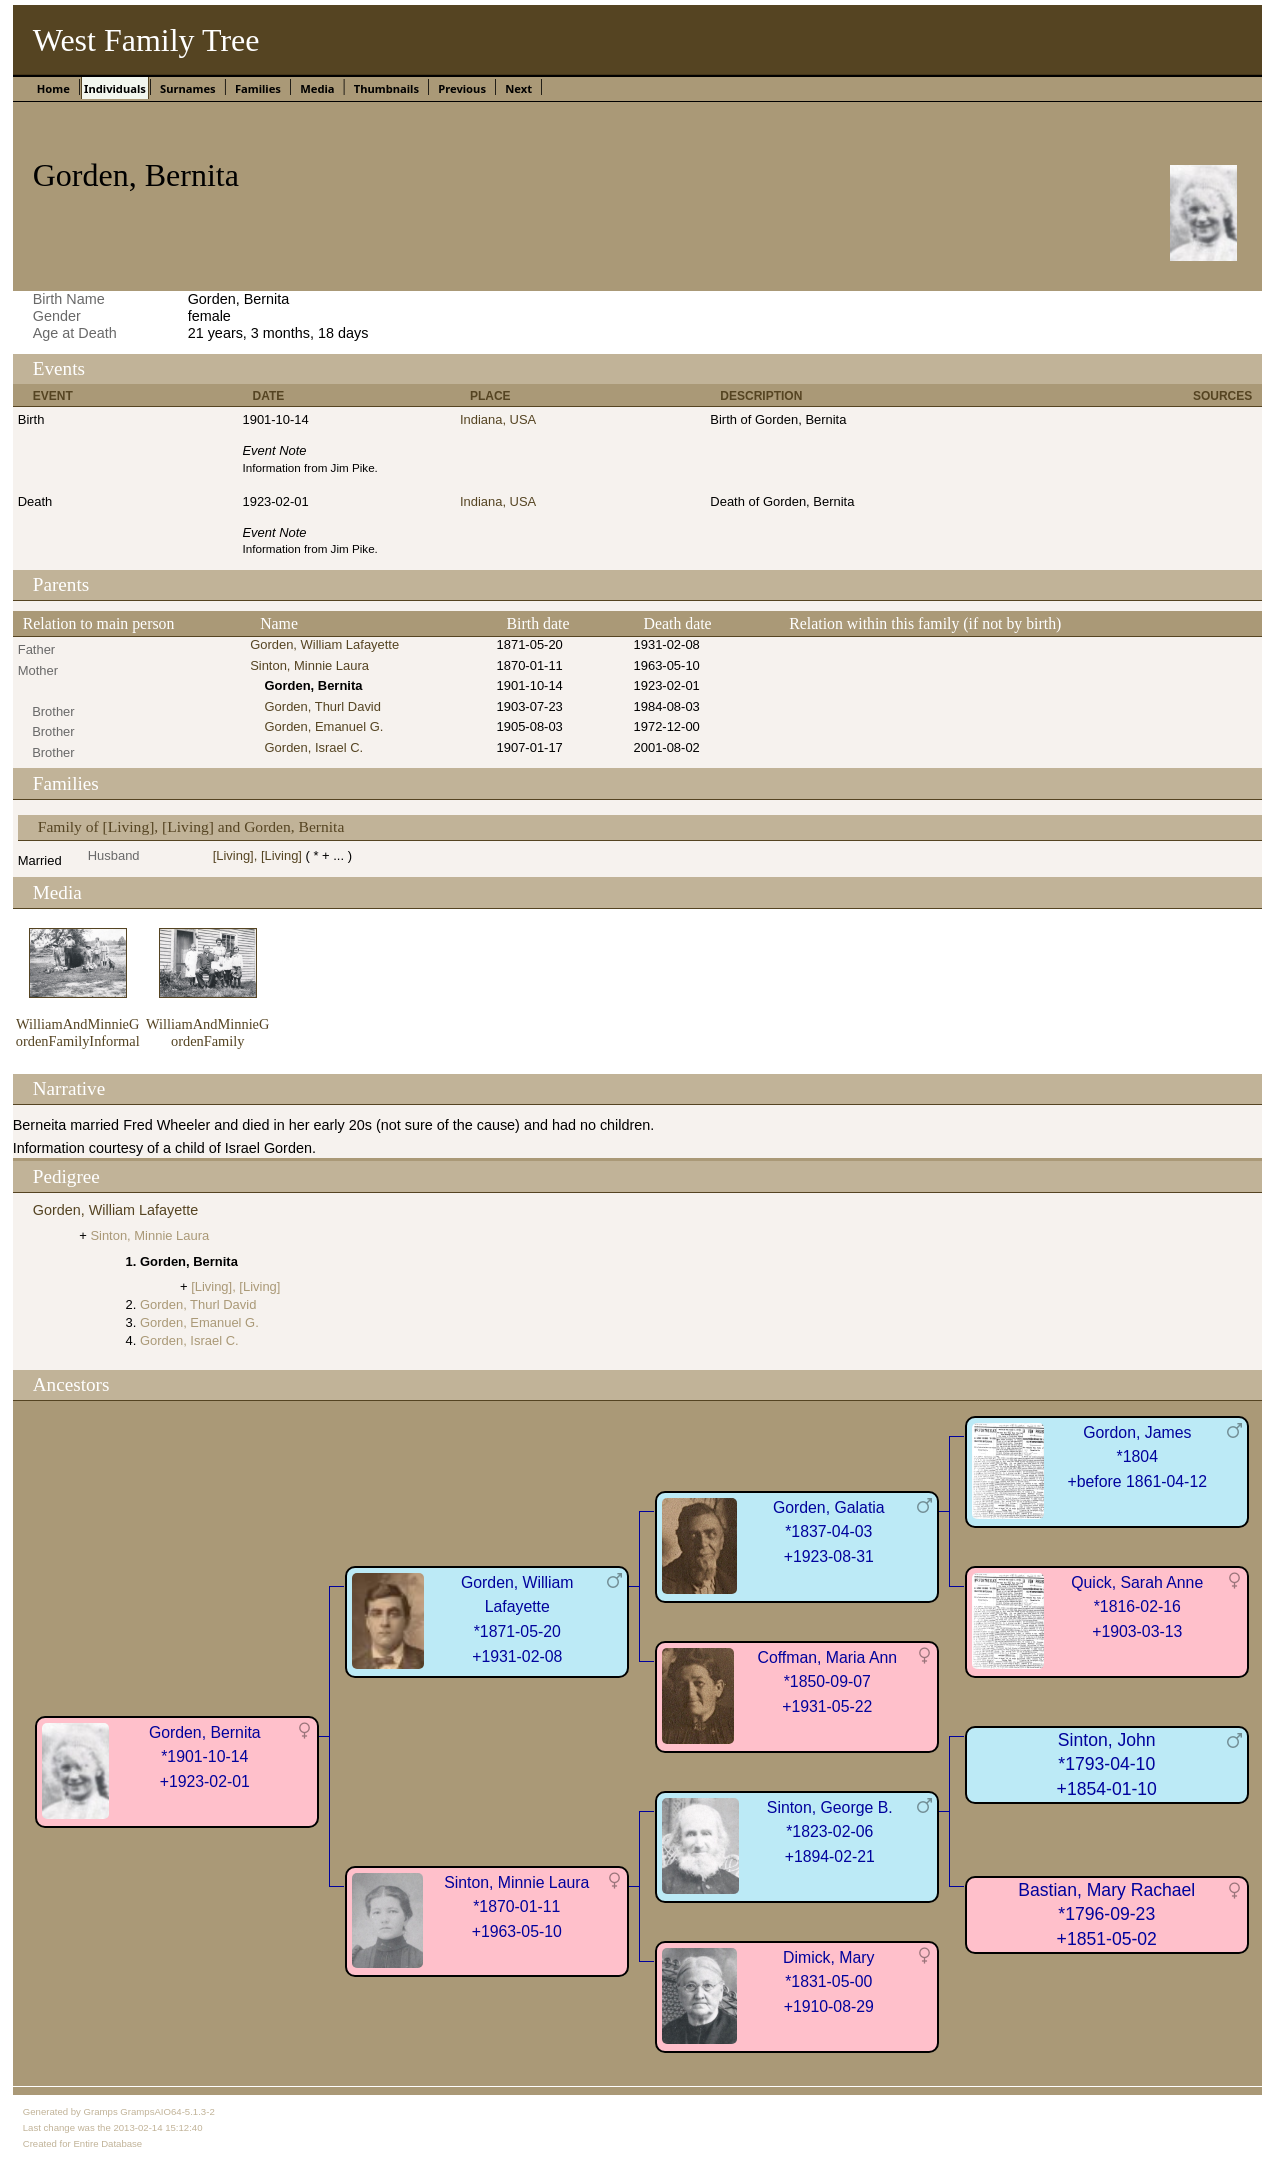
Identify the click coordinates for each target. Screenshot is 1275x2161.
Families (258, 88)
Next (518, 88)
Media (317, 88)
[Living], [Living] (257, 855)
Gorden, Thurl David (323, 706)
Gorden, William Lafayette (324, 644)
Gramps (101, 2111)
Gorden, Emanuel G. (324, 726)
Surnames (188, 88)
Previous (462, 88)
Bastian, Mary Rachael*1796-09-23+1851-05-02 (1106, 1914)
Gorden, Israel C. (314, 747)
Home (53, 88)
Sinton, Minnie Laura (309, 665)
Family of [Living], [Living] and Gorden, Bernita (191, 826)
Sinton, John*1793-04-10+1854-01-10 (1107, 1764)
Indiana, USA (498, 419)
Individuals (115, 88)
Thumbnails (386, 88)
